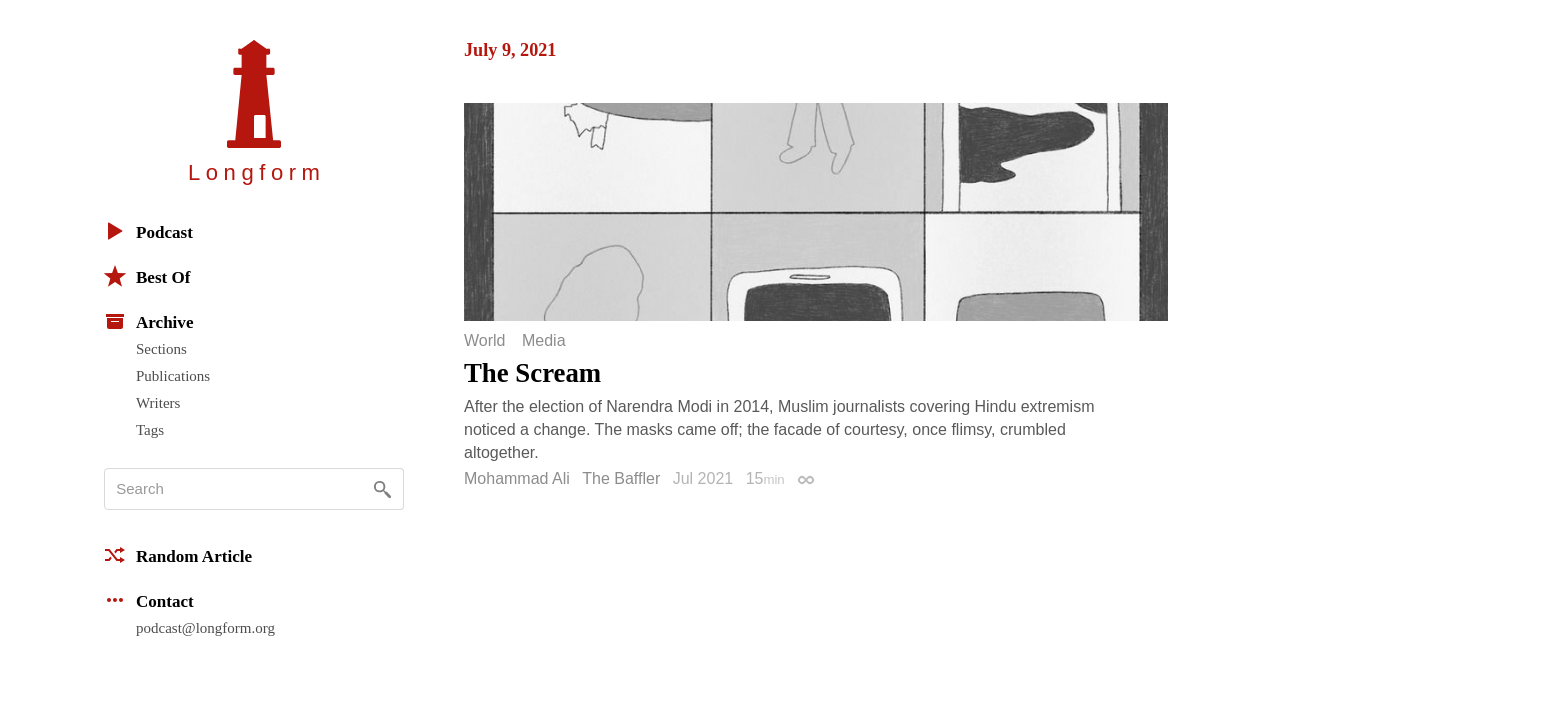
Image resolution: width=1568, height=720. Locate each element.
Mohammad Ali (517, 478)
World (485, 341)
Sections (161, 349)
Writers (158, 403)
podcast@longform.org (205, 628)
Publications (173, 376)
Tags (150, 430)
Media (544, 341)
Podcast (148, 231)
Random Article (178, 555)
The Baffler (621, 478)
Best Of (147, 276)
